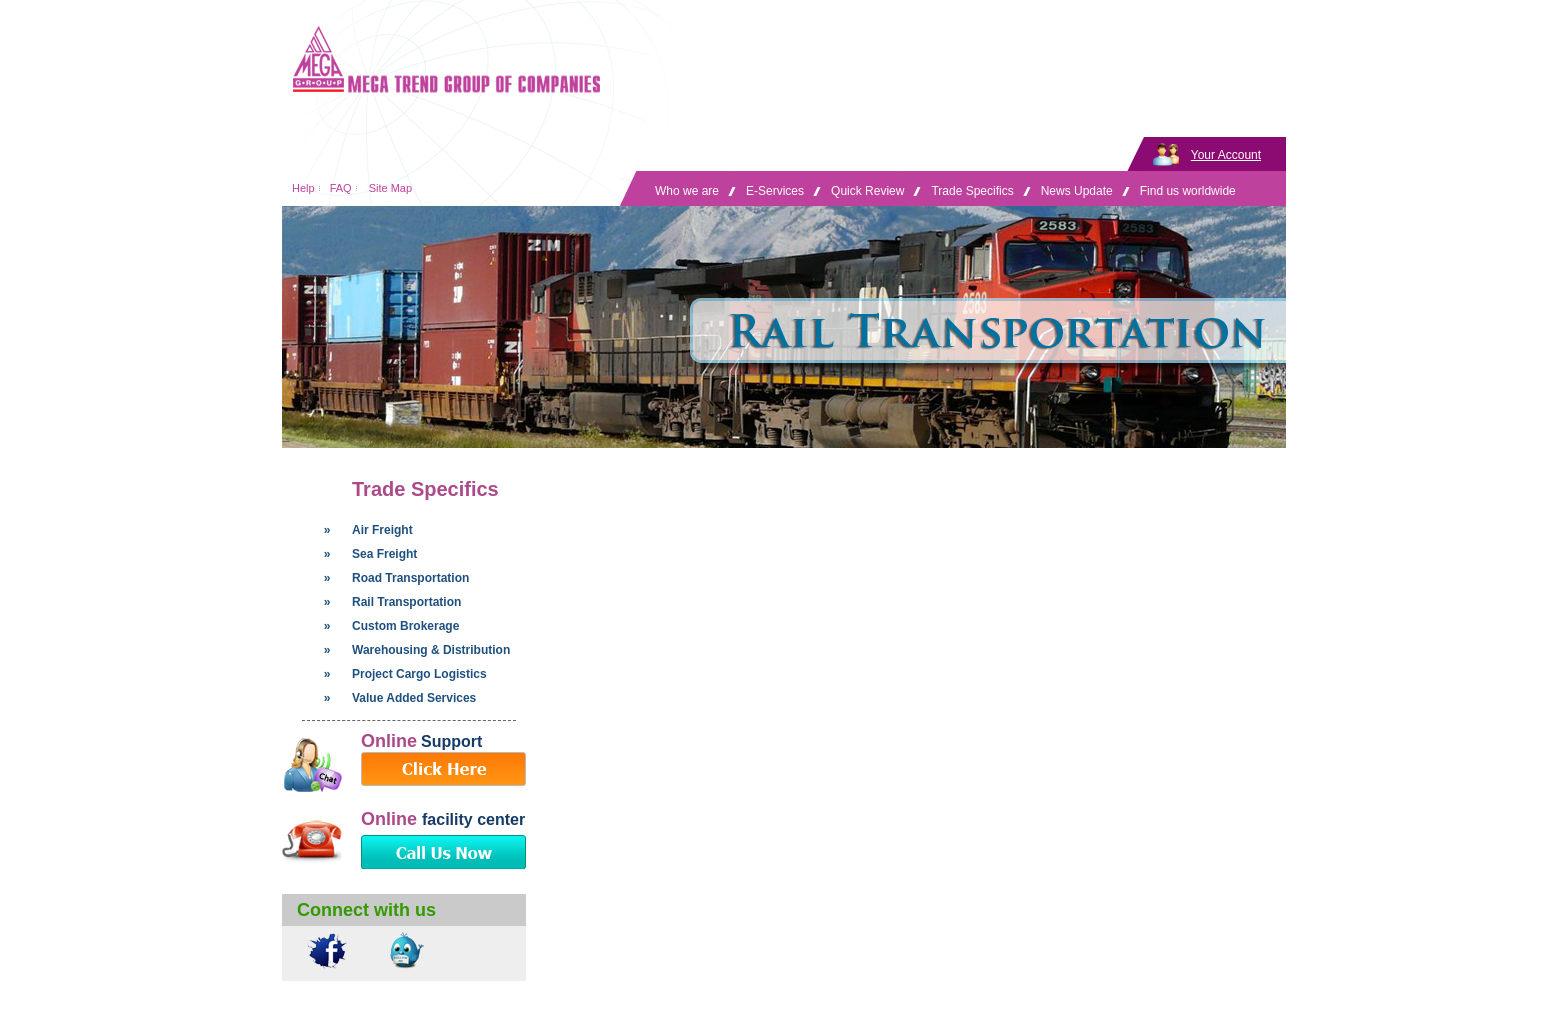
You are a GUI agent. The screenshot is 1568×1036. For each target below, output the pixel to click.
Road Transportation (410, 578)
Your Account (1226, 155)
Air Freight (382, 530)
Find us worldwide (1188, 191)
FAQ (341, 188)
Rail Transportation (406, 602)
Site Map (390, 188)
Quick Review (867, 191)
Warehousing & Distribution (431, 650)
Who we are (687, 191)
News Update (1077, 191)
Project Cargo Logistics (419, 674)
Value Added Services (414, 698)
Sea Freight (384, 554)
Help (303, 188)
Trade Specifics (972, 191)
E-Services (775, 191)
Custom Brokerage (405, 626)
